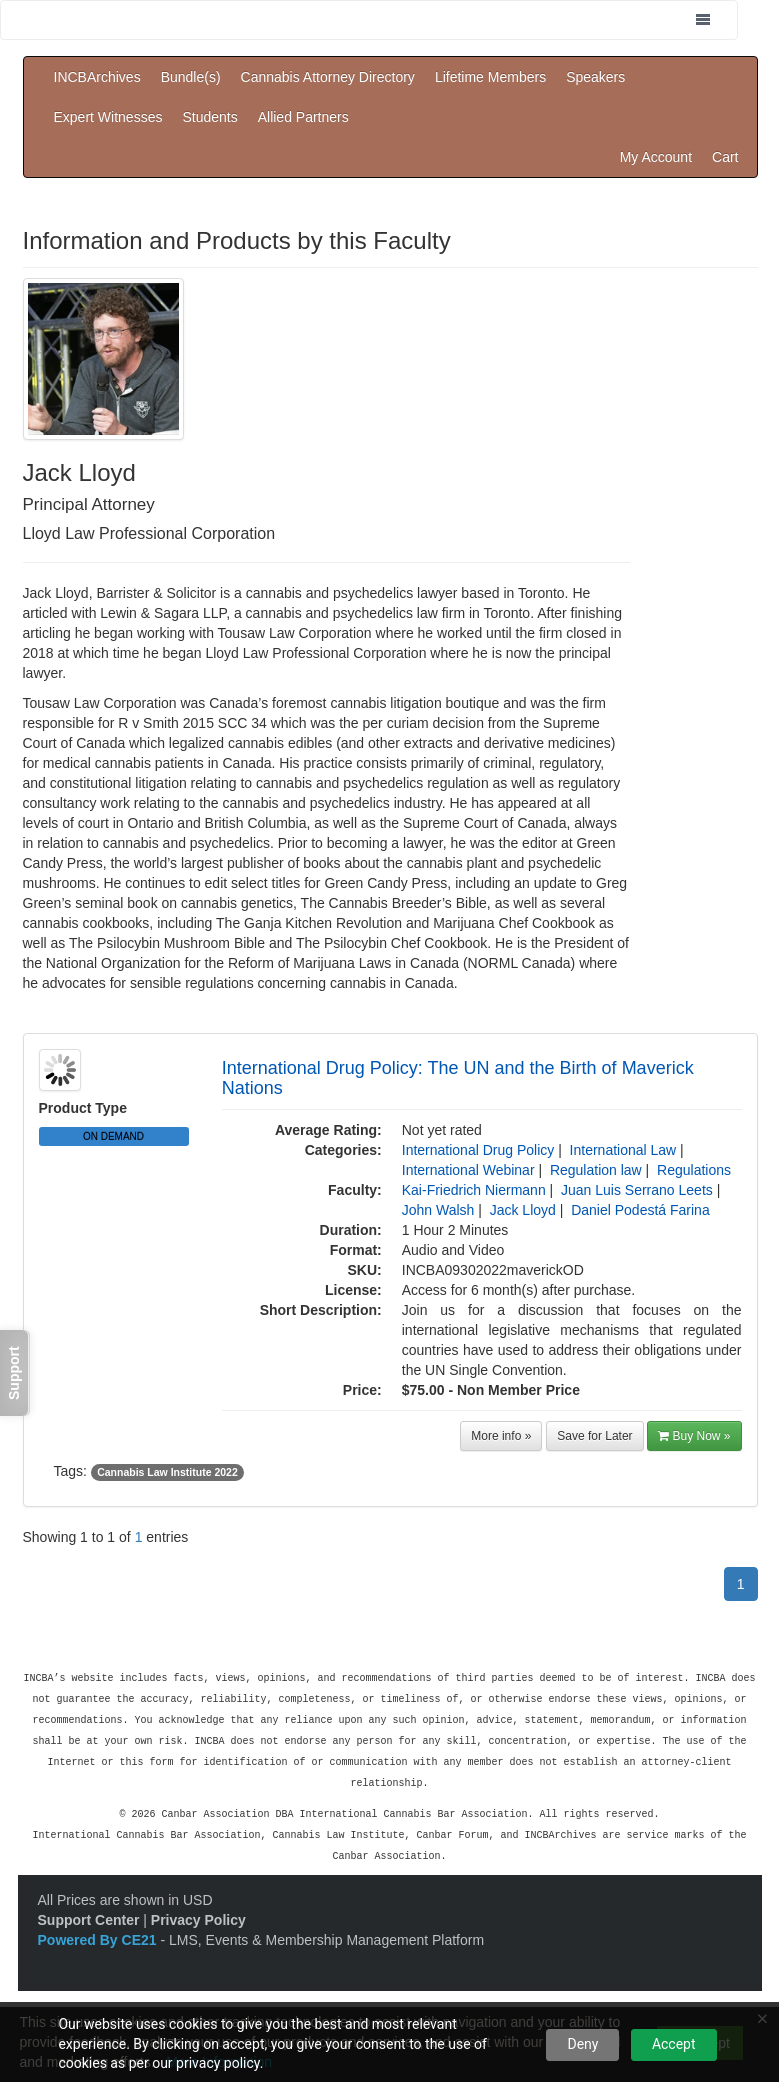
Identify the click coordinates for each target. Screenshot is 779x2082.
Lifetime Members (490, 77)
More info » (501, 1436)
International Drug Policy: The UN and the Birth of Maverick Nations (458, 1078)
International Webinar (468, 1170)
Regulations (694, 1170)
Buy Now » (694, 1436)
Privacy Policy (198, 1911)
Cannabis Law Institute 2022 (167, 1472)
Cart (725, 157)
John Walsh (438, 1210)
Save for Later (594, 1436)
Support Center (89, 1911)
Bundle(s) (191, 77)
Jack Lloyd (523, 1210)
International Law (623, 1150)
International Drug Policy (478, 1150)
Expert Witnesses (108, 117)
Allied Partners (303, 117)
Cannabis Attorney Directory (328, 77)
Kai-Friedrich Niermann (474, 1190)
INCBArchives (97, 77)
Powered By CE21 (99, 1931)
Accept (674, 2044)
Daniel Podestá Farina (640, 1210)
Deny (582, 2044)
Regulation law (596, 1170)
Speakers (595, 77)
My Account (656, 157)
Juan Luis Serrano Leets (637, 1190)
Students (209, 117)
